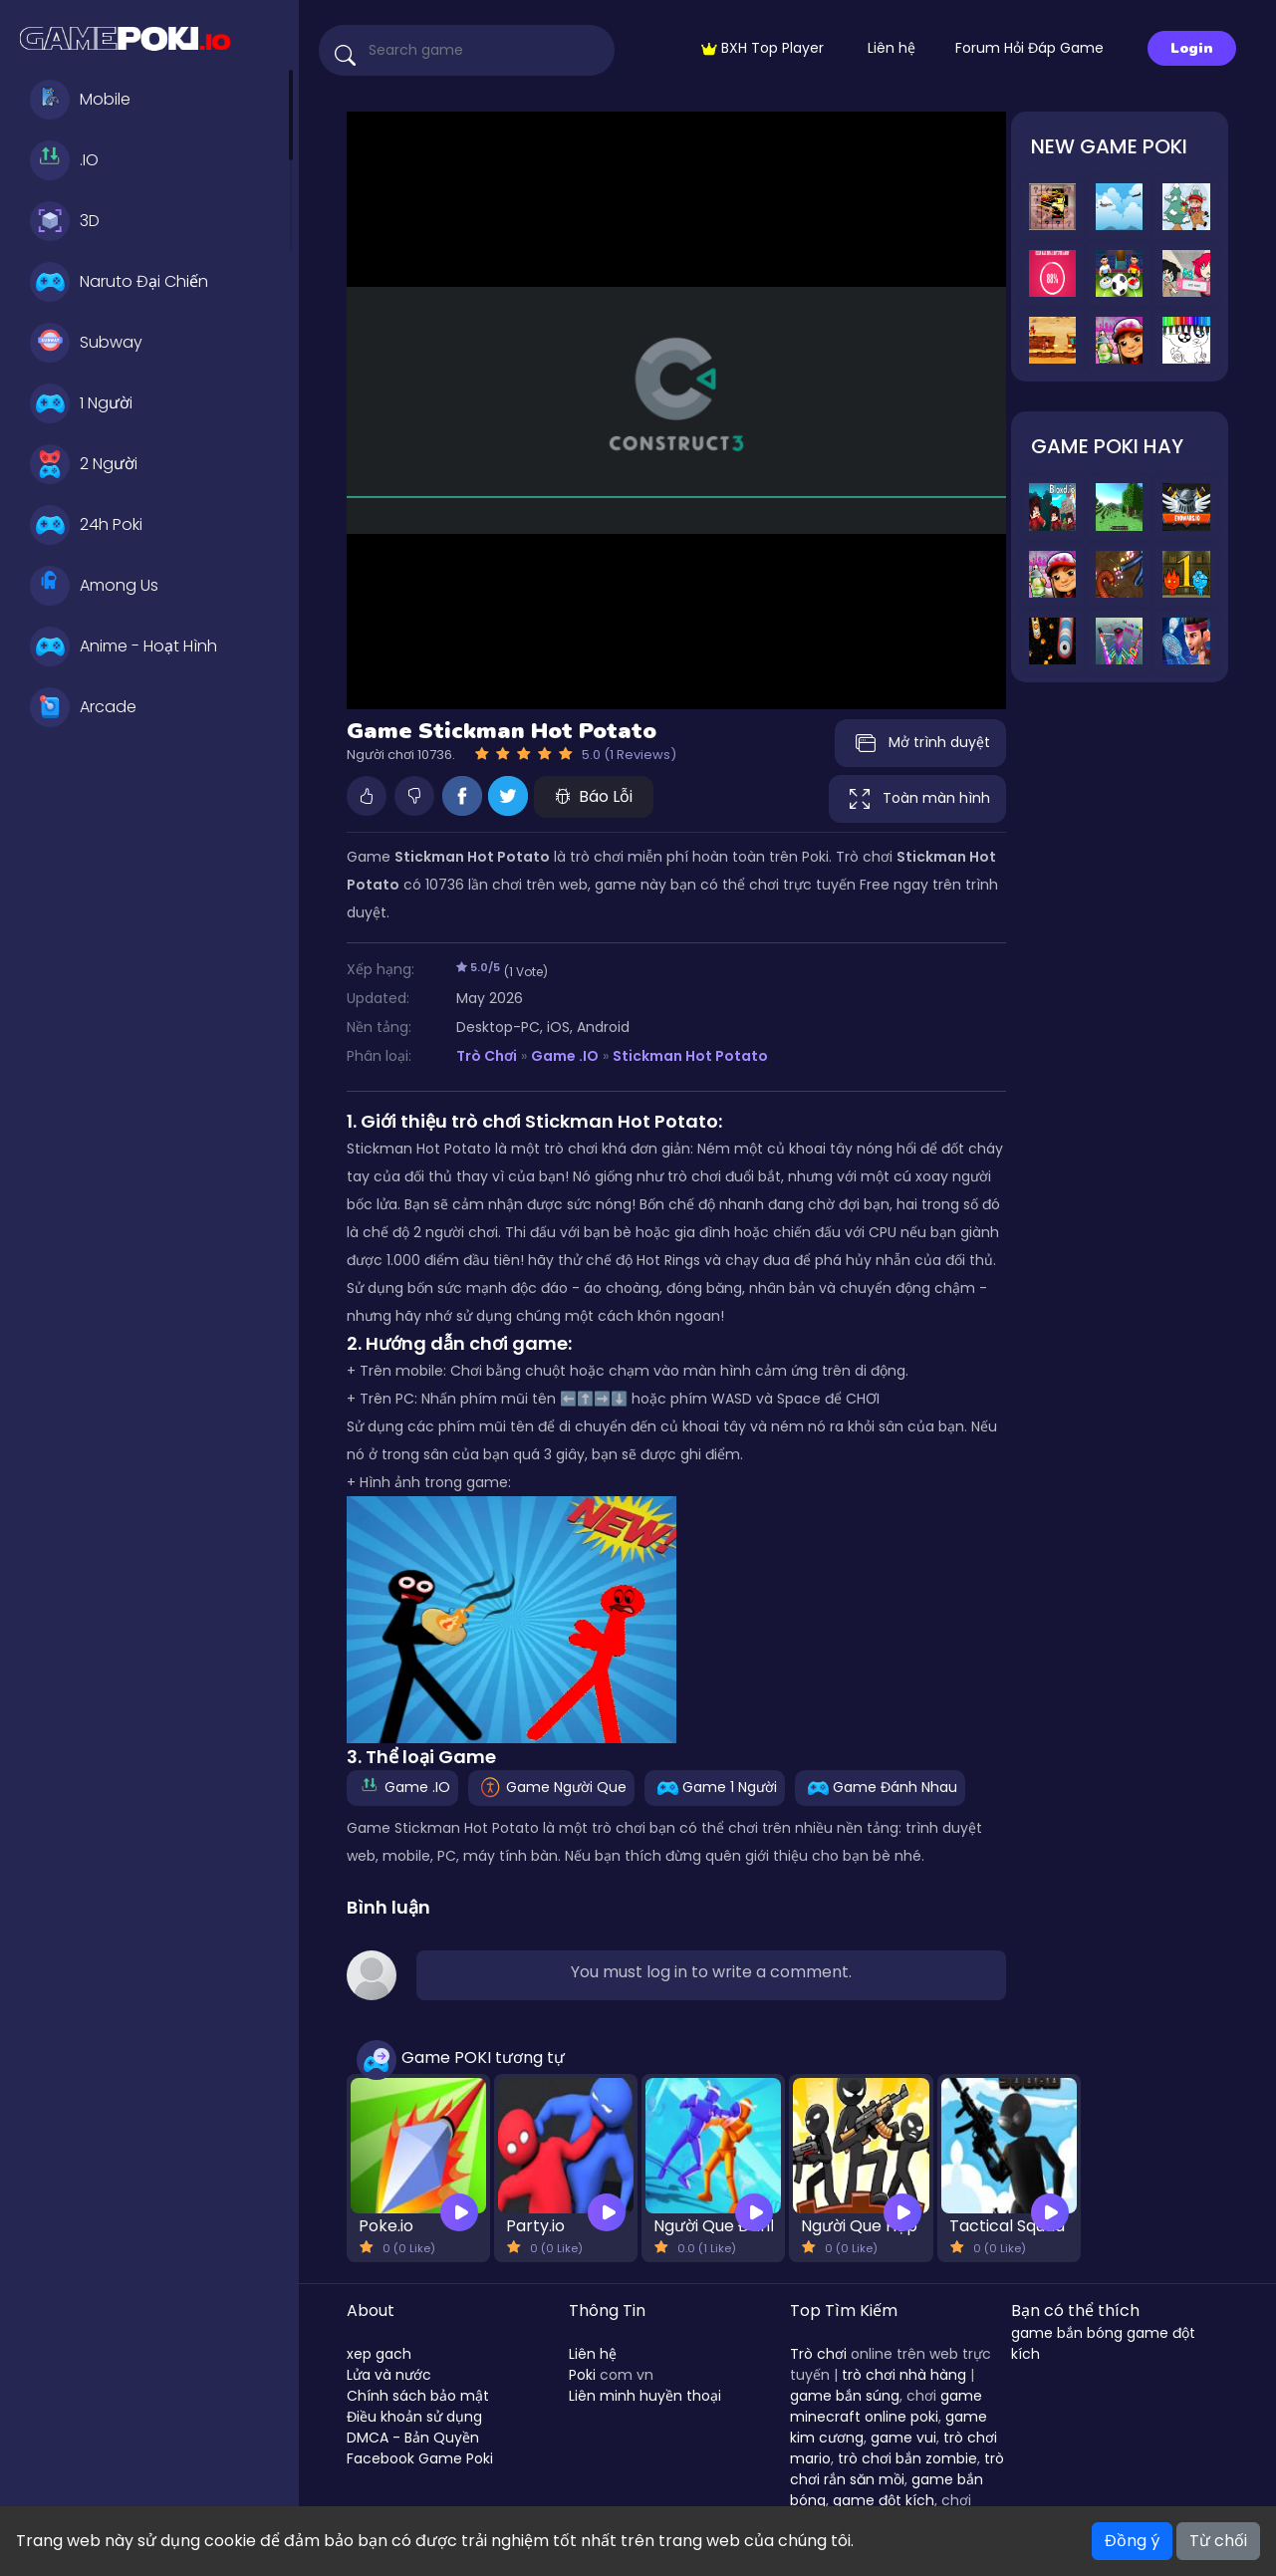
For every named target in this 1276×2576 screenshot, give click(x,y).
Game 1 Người (714, 1787)
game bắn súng (844, 2396)
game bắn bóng (1067, 2333)
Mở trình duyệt (920, 743)
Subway (86, 343)
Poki (582, 2375)
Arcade (83, 707)
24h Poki (86, 525)
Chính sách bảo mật (418, 2396)
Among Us (94, 586)
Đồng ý (1132, 2540)
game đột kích (883, 2500)
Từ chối (1218, 2540)
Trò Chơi (486, 1056)
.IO (64, 160)
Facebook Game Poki (420, 2458)
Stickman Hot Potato (690, 1056)
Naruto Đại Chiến (119, 282)
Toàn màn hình (917, 799)
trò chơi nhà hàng (904, 2375)
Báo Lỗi (594, 796)
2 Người (83, 464)
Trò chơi (818, 2354)
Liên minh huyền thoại (645, 2396)
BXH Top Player (762, 48)
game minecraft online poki (886, 2406)
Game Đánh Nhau (880, 1787)
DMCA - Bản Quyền (413, 2437)
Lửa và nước (389, 2375)
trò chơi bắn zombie (907, 2458)
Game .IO (565, 1056)
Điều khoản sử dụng (414, 2417)
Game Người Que (551, 1787)
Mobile (80, 100)
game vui (903, 2437)
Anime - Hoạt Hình (123, 646)
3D (65, 221)
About (370, 2310)
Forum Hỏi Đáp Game (1029, 48)
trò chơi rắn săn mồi (897, 2468)
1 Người (81, 403)
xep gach (379, 2354)
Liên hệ (891, 48)
